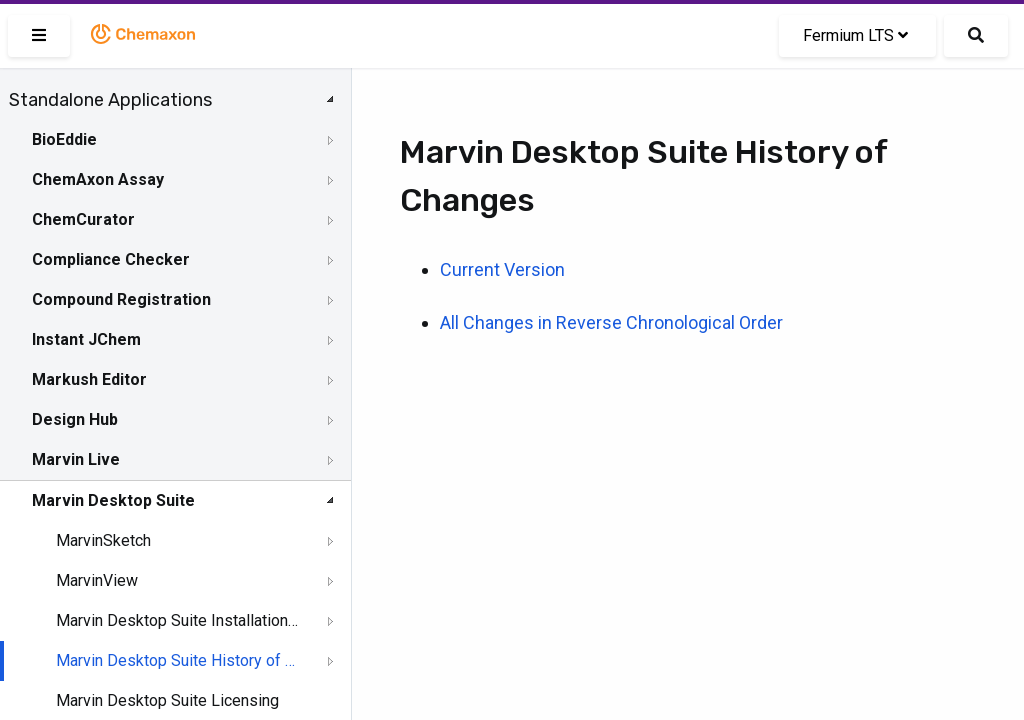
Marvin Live (76, 459)
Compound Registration (121, 299)
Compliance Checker (111, 259)
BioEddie (64, 139)
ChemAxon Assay (98, 179)
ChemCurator (83, 219)
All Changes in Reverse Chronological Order (611, 322)
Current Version (502, 269)
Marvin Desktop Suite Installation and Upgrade (177, 620)
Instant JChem (86, 339)
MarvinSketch (103, 540)
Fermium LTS (855, 35)
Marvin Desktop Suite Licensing (167, 700)
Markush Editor (89, 379)
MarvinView (97, 580)
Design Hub (75, 419)
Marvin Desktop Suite (113, 500)
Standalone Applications (110, 100)
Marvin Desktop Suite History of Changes (177, 660)
